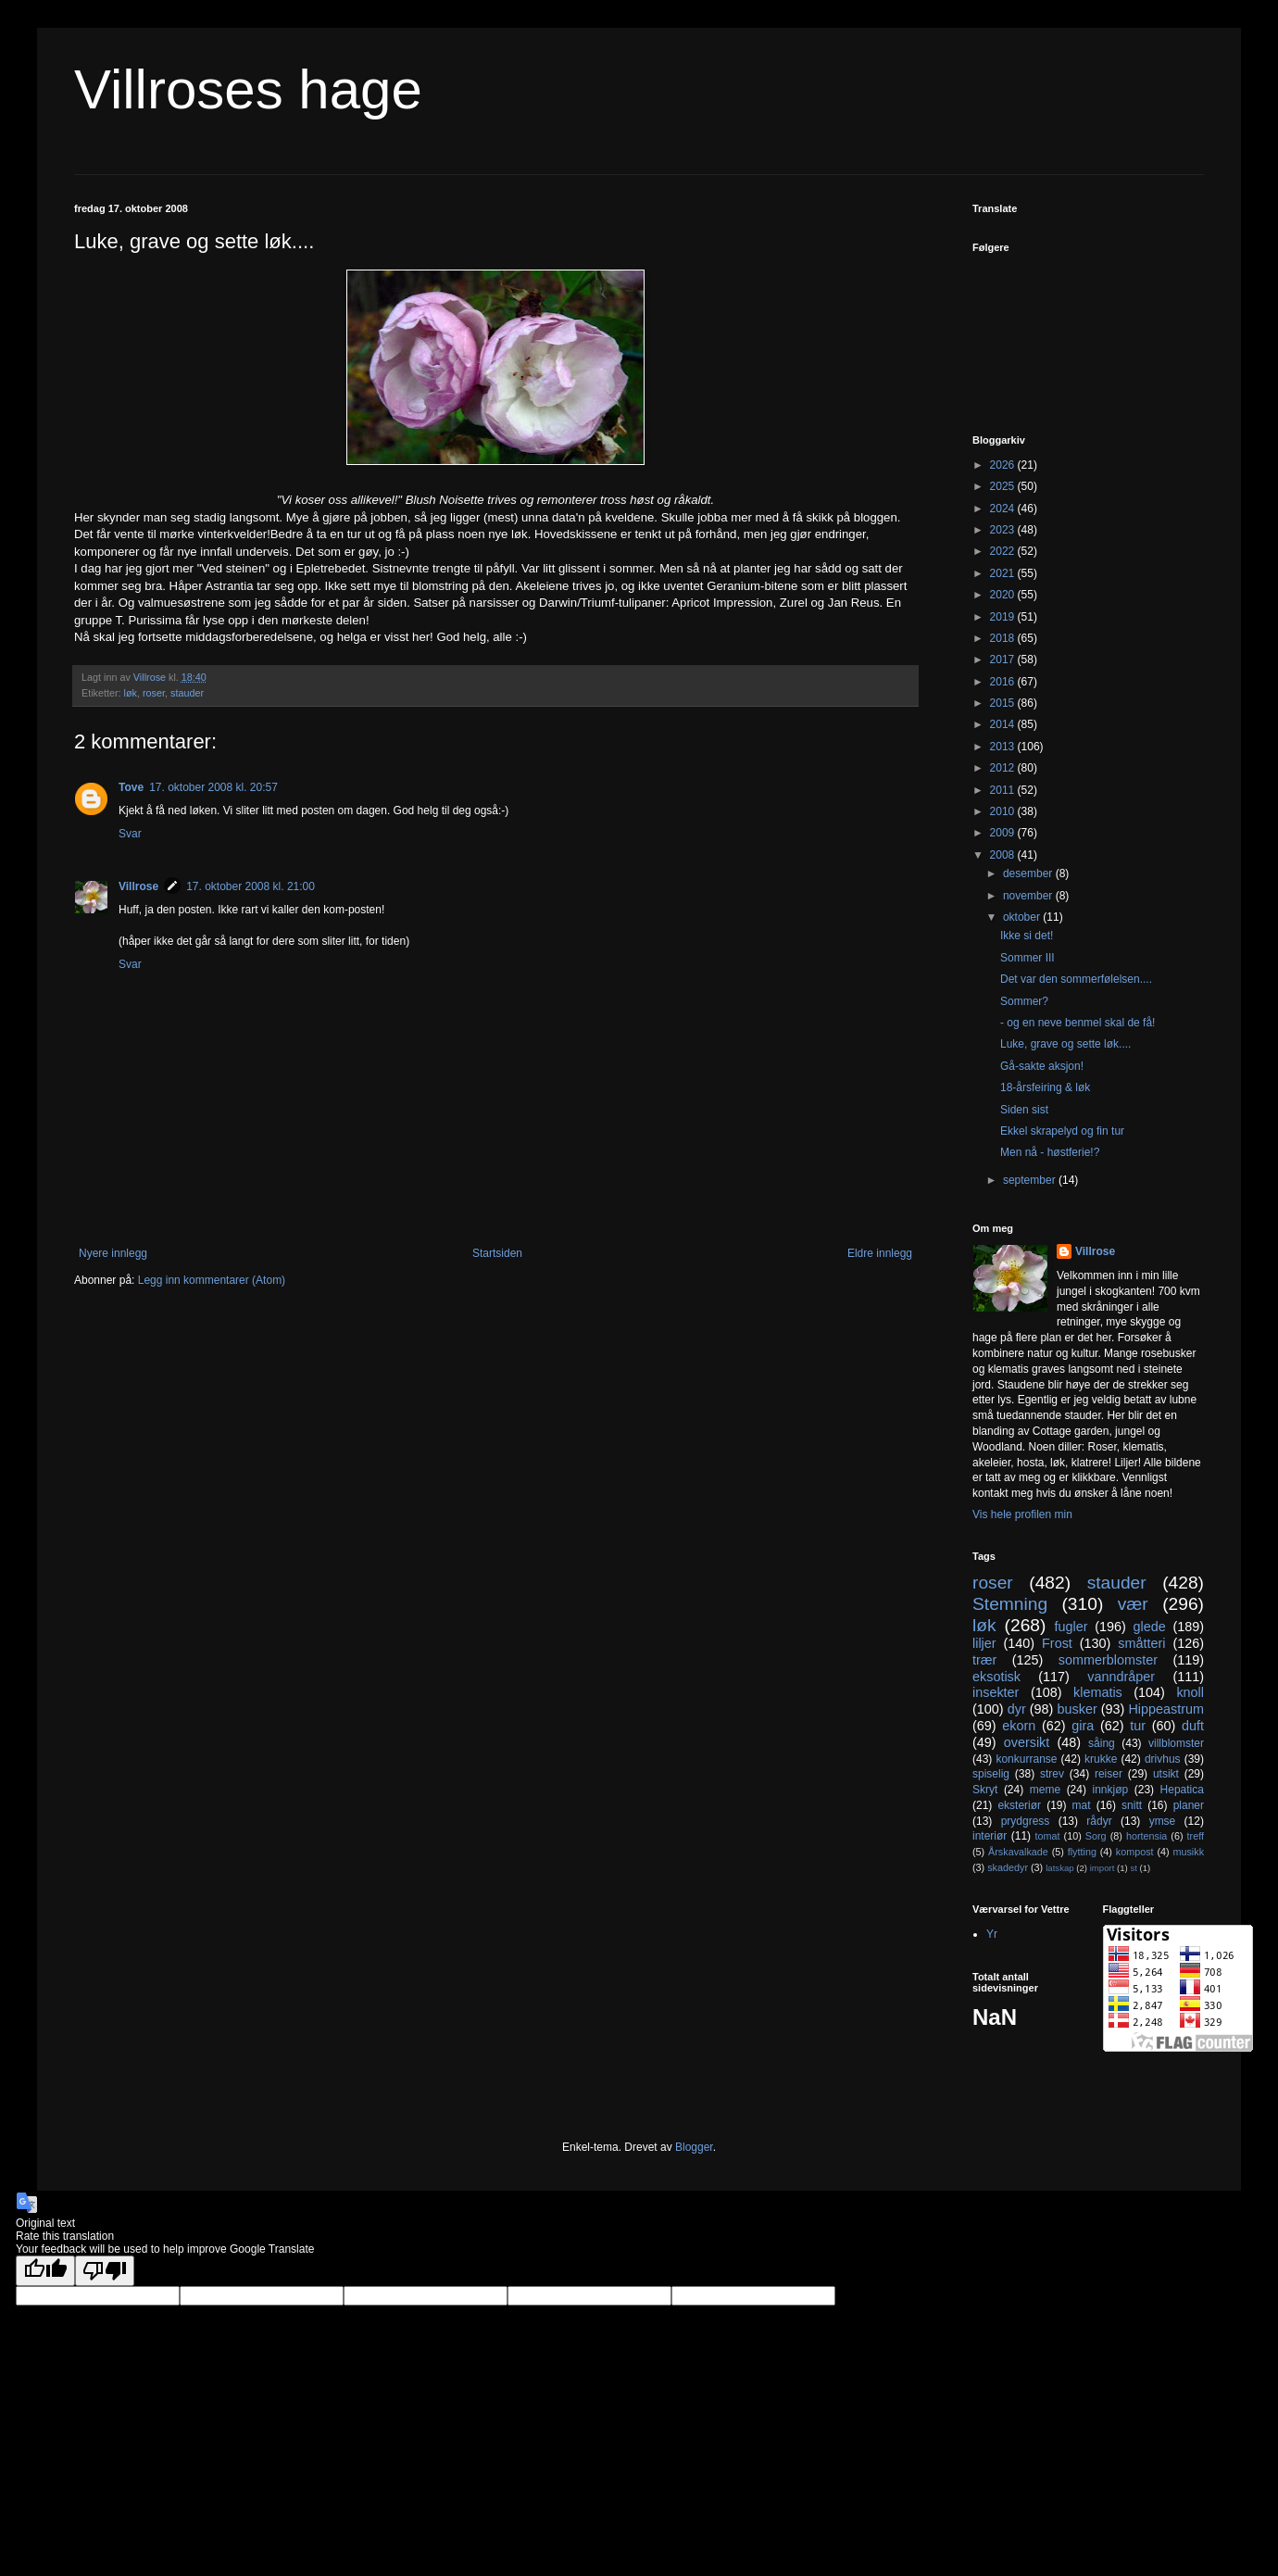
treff (1195, 1835)
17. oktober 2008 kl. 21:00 (250, 886)
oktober (1023, 917)
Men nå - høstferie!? (1049, 1152)
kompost (1135, 1851)
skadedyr (1007, 1867)
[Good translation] (45, 2271)
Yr (991, 1934)
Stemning (1009, 1604)
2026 (1004, 465)
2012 (1004, 767)
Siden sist (1024, 1109)
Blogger (694, 2147)
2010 (1004, 811)
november (1029, 895)
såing (1101, 1743)
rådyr (1098, 1821)
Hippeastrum (1166, 1709)
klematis (1097, 1692)
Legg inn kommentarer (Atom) (211, 1280)
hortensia (1146, 1835)
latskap (1059, 1868)
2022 (1004, 551)
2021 (1004, 573)
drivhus (1163, 1759)
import (1102, 1868)
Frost (1057, 1643)
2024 (1004, 508)
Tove (131, 787)
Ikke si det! (1026, 935)
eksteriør (1019, 1805)
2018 (1004, 638)
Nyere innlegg (113, 1253)
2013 (1004, 746)
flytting (1082, 1851)
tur (1138, 1725)
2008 (1004, 854)
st (1133, 1868)
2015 (1004, 703)
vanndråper (1121, 1676)
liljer (984, 1643)
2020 (1004, 594)
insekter (995, 1692)
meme (1045, 1789)
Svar (130, 833)
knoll (1190, 1692)
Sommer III (1027, 957)
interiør (989, 1835)
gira (1082, 1725)
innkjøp (1111, 1789)
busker (1076, 1709)
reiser (1108, 1773)
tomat (1046, 1835)
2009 (1004, 832)
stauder (187, 692)
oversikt (1027, 1742)
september (1031, 1180)
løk (130, 692)
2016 (1004, 681)
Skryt (984, 1789)
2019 (1004, 616)
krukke (1100, 1759)
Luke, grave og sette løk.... (1065, 1043)
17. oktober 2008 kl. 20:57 (213, 787)
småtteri (1141, 1643)
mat (1081, 1805)
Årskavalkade (1018, 1851)
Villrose (138, 886)
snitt (1131, 1805)
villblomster (1176, 1743)
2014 (1004, 724)
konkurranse (1026, 1759)
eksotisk (996, 1676)
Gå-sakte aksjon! (1042, 1066)
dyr (1017, 1709)
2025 (1004, 486)
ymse (1162, 1821)
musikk (1188, 1851)
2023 (1004, 529)
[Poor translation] (104, 2271)
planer (1188, 1805)
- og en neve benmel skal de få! (1077, 1022)
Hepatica (1182, 1789)
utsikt (1166, 1773)
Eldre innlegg (879, 1253)
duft (1193, 1725)
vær (1133, 1604)
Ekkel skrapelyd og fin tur (1062, 1131)
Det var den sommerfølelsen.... (1076, 979)
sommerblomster (1108, 1659)
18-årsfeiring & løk (1045, 1087)
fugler (1070, 1626)
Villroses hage (248, 89)
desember (1029, 873)
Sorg (1096, 1835)
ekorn (1018, 1725)
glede (1149, 1626)
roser (154, 692)
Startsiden (497, 1253)
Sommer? (1024, 1001)
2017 (1004, 659)
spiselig (990, 1773)
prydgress (1025, 1821)
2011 (1004, 790)
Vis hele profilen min (1022, 1514)
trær (984, 1659)
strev (1052, 1773)
